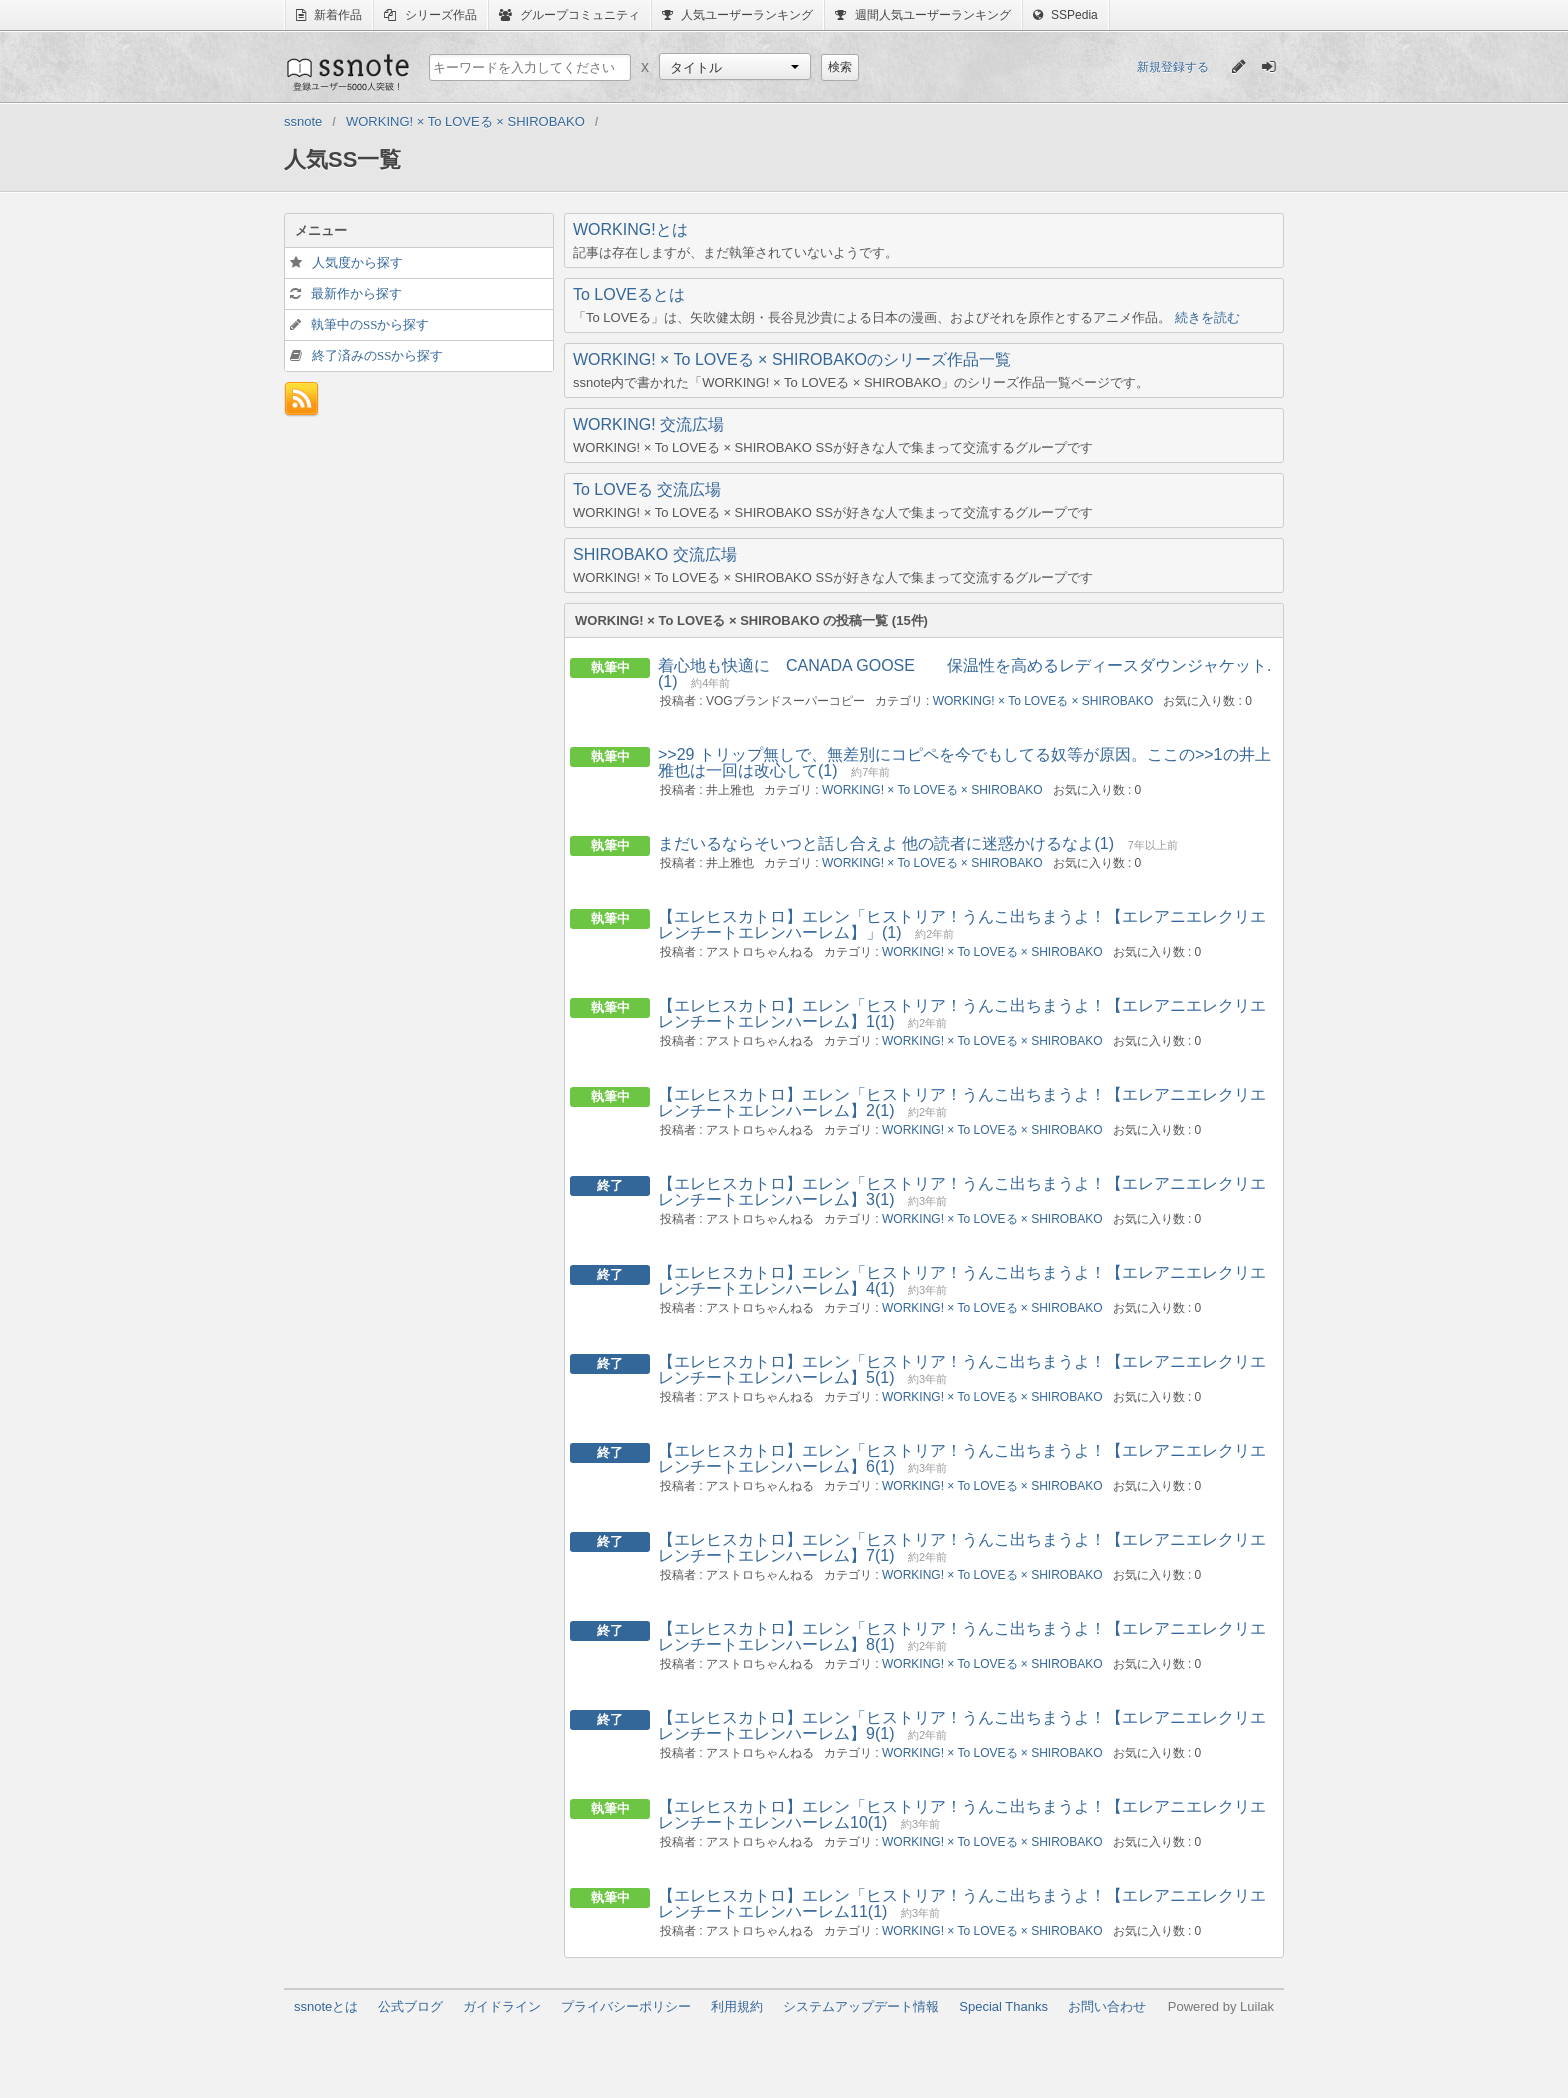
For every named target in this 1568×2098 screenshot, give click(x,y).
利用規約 (737, 2006)
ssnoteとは (326, 2006)
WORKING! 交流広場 (648, 424)
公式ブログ (410, 2006)
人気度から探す (357, 262)
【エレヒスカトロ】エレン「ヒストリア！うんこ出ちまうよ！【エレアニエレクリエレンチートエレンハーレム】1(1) (962, 1013)
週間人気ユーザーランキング (922, 15)
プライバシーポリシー (626, 2006)
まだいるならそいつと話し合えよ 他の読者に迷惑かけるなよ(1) (886, 843)
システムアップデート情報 (861, 2006)
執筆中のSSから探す (370, 324)
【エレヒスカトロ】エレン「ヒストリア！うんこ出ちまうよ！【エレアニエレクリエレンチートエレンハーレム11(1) (962, 1903)
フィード (301, 399)
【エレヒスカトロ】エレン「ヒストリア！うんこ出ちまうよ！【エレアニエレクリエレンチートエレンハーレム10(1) (962, 1814)
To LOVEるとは (629, 294)
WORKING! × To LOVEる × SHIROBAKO (1043, 701)
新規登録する (1173, 67)
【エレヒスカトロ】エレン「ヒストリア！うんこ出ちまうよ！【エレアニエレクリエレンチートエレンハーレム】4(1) (962, 1280)
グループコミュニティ (569, 15)
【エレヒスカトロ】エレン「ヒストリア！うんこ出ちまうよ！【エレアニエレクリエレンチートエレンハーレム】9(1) (962, 1725)
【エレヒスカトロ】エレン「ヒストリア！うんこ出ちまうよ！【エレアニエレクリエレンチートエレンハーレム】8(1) (962, 1636)
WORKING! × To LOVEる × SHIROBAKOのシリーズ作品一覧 (792, 359)
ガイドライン (502, 2006)
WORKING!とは (630, 229)
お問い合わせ (1107, 2006)
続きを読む (1207, 317)
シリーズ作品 (430, 15)
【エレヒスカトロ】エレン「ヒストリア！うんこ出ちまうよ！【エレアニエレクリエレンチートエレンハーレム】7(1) (962, 1547)
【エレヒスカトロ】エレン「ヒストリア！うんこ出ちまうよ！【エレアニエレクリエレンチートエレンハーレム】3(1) (962, 1191)
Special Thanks (1003, 2006)
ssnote (346, 72)
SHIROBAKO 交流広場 (655, 554)
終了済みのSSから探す (377, 355)
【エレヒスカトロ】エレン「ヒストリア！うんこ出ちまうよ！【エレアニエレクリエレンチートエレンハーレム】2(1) (962, 1102)
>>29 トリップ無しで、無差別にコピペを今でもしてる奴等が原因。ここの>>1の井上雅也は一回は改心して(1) (964, 762)
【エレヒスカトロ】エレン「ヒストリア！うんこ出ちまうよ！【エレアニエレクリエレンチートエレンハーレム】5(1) (962, 1369)
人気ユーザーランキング (737, 15)
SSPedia (1065, 15)
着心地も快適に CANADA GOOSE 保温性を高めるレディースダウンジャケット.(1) (964, 673)
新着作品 (329, 15)
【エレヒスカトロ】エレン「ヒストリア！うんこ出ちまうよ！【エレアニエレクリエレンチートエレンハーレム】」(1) (962, 924)
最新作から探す (356, 293)
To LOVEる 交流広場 (647, 489)
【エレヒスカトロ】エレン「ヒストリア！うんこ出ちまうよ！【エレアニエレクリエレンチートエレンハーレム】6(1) (962, 1458)
